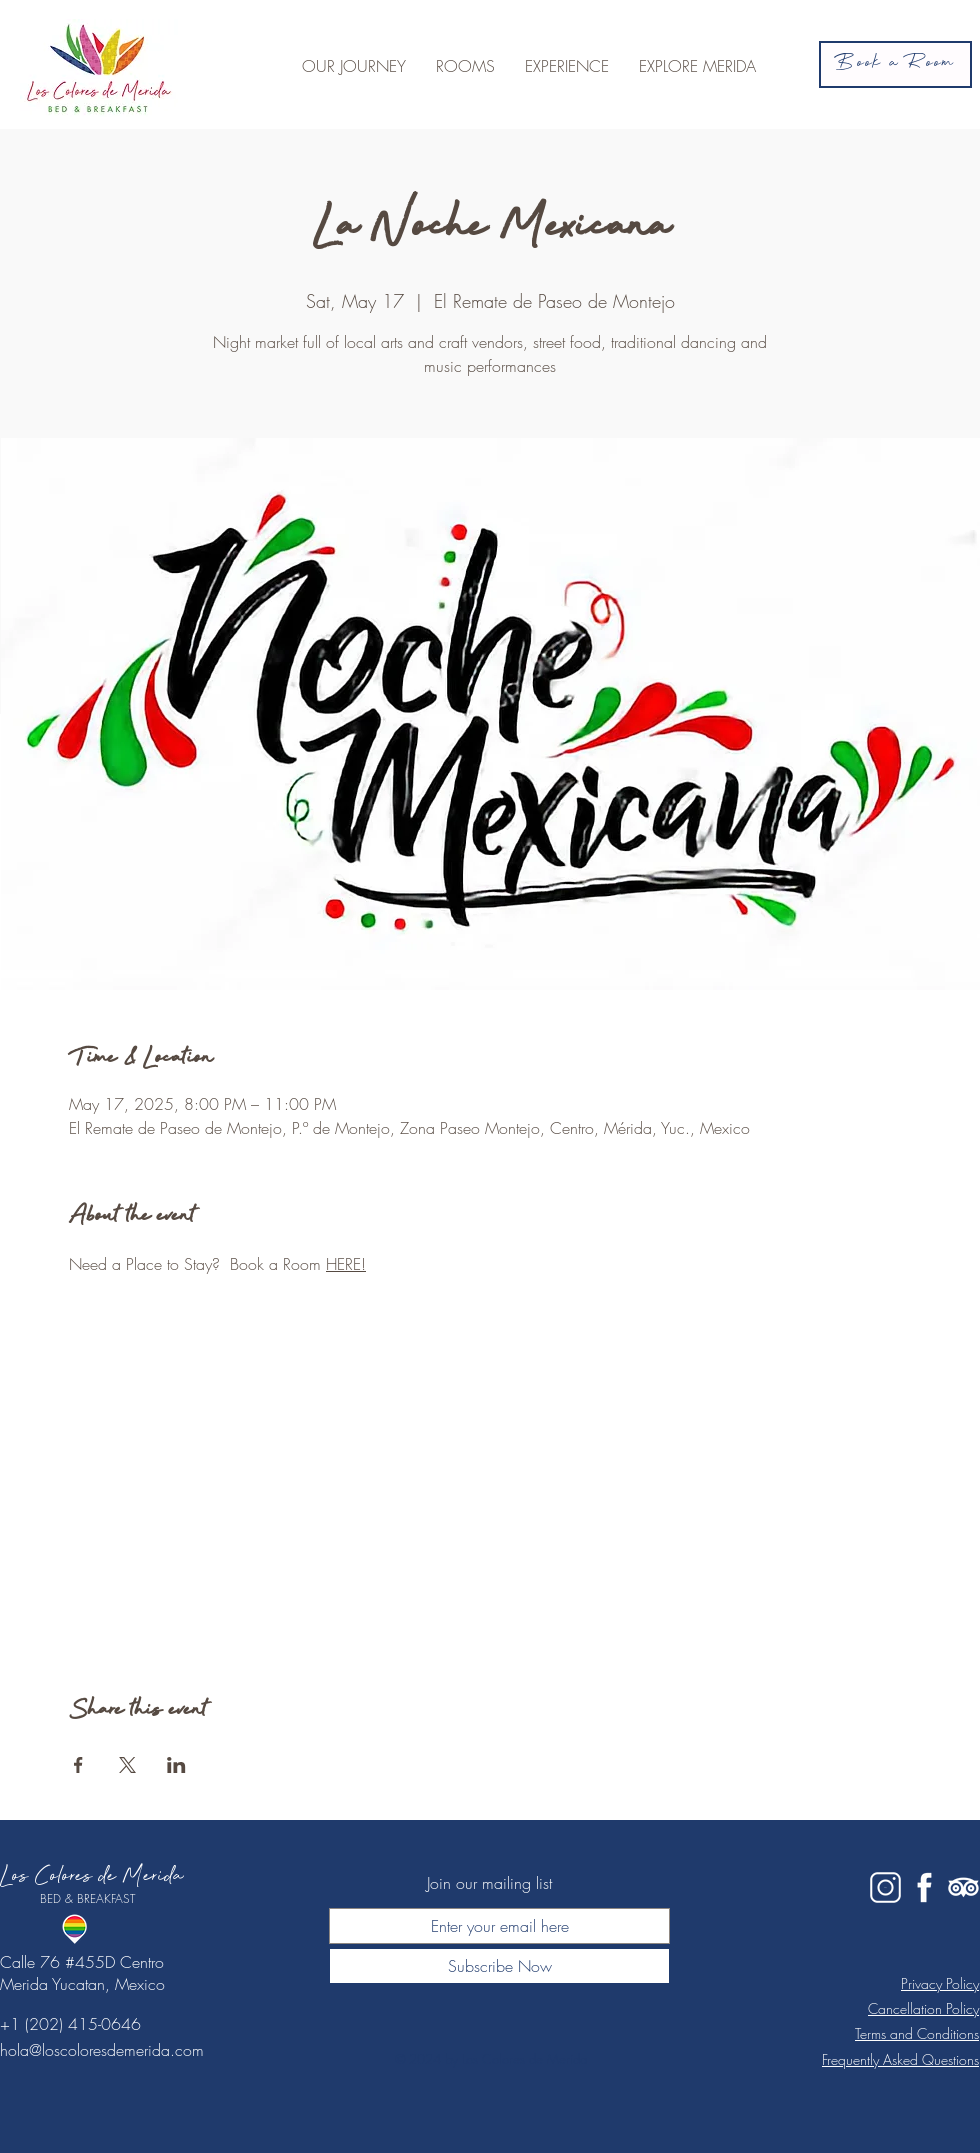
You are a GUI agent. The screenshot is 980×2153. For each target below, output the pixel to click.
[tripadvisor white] (963, 1887)
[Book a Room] (895, 64)
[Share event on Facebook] (78, 1765)
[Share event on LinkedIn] (176, 1765)
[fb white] (924, 1887)
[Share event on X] (127, 1765)
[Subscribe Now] (499, 1966)
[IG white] (885, 1887)
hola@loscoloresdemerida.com (102, 2050)
